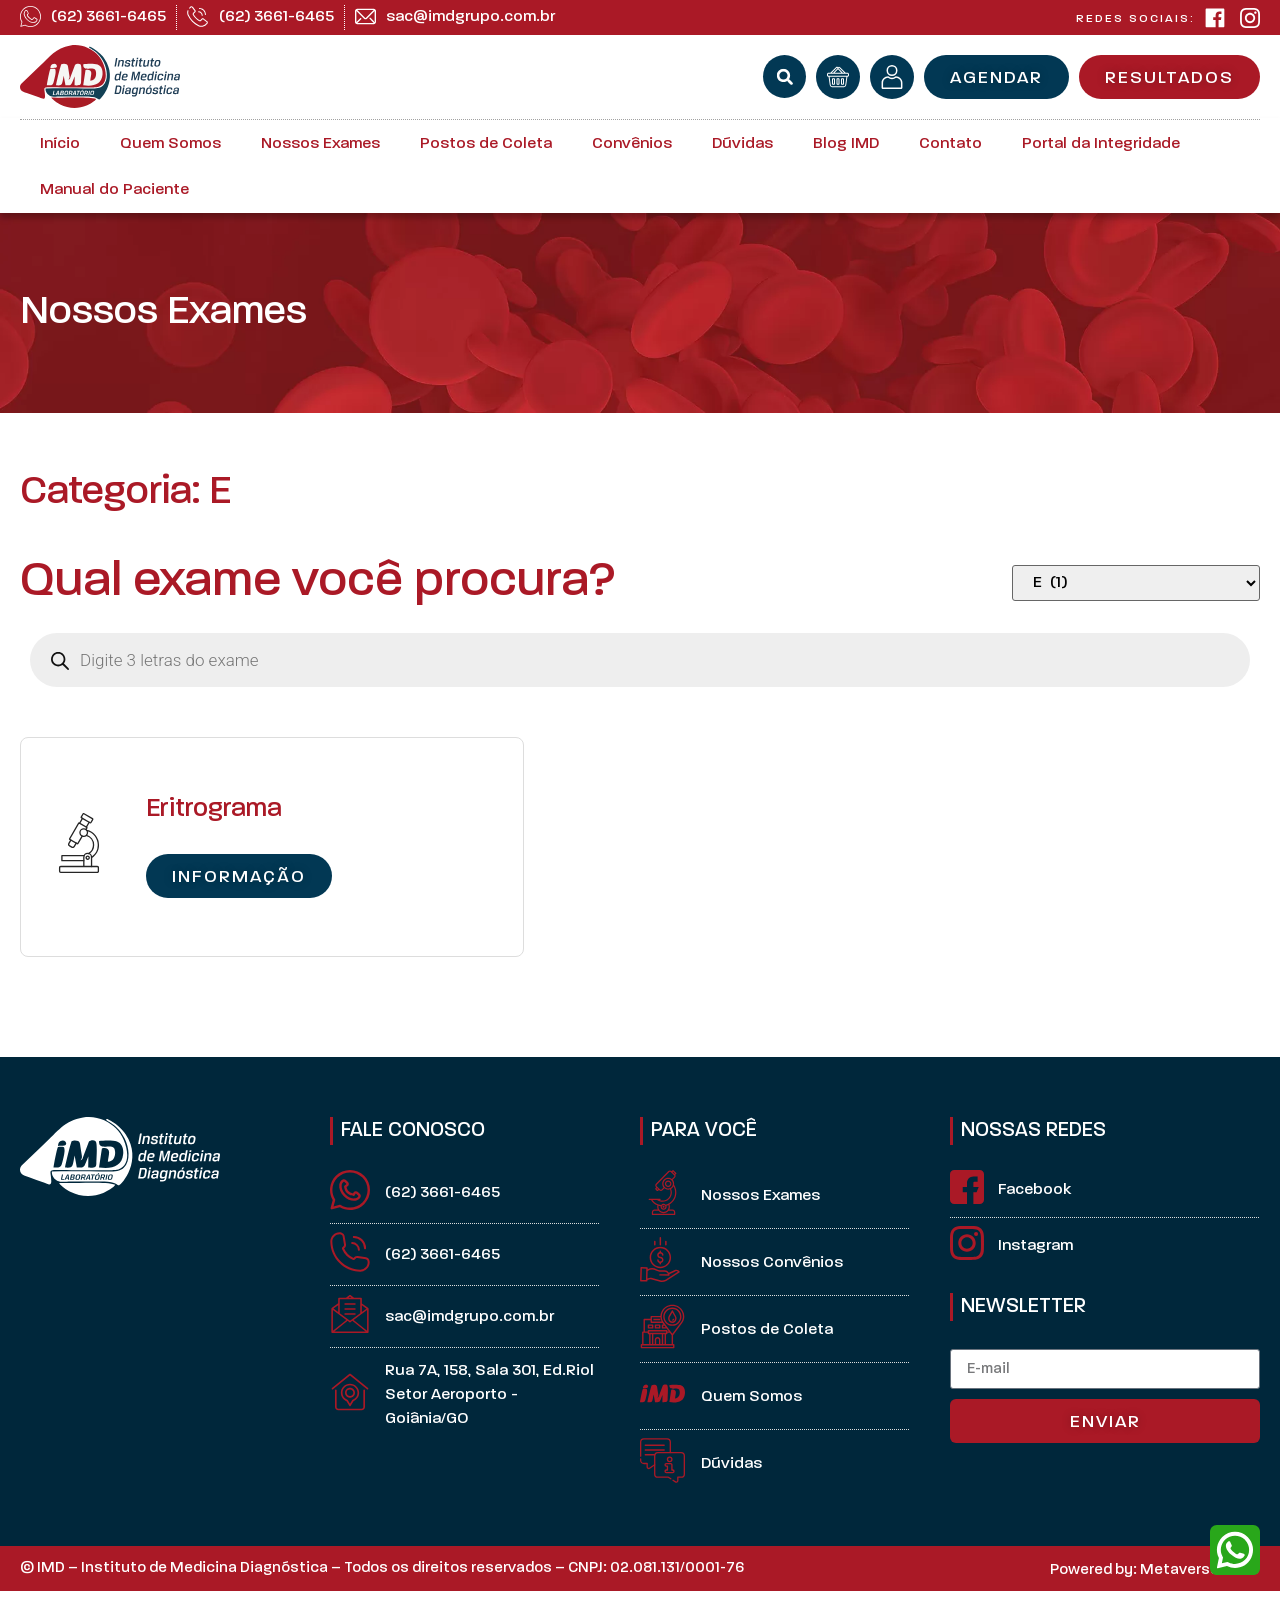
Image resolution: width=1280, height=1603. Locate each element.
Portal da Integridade (1101, 144)
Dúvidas (742, 144)
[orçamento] (838, 77)
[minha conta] (892, 77)
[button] (784, 76)
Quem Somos (170, 144)
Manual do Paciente (114, 190)
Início (60, 144)
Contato (950, 144)
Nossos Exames (320, 144)
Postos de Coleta (486, 144)
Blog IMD (846, 144)
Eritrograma (214, 809)
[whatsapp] (1235, 1550)
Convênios (632, 144)
